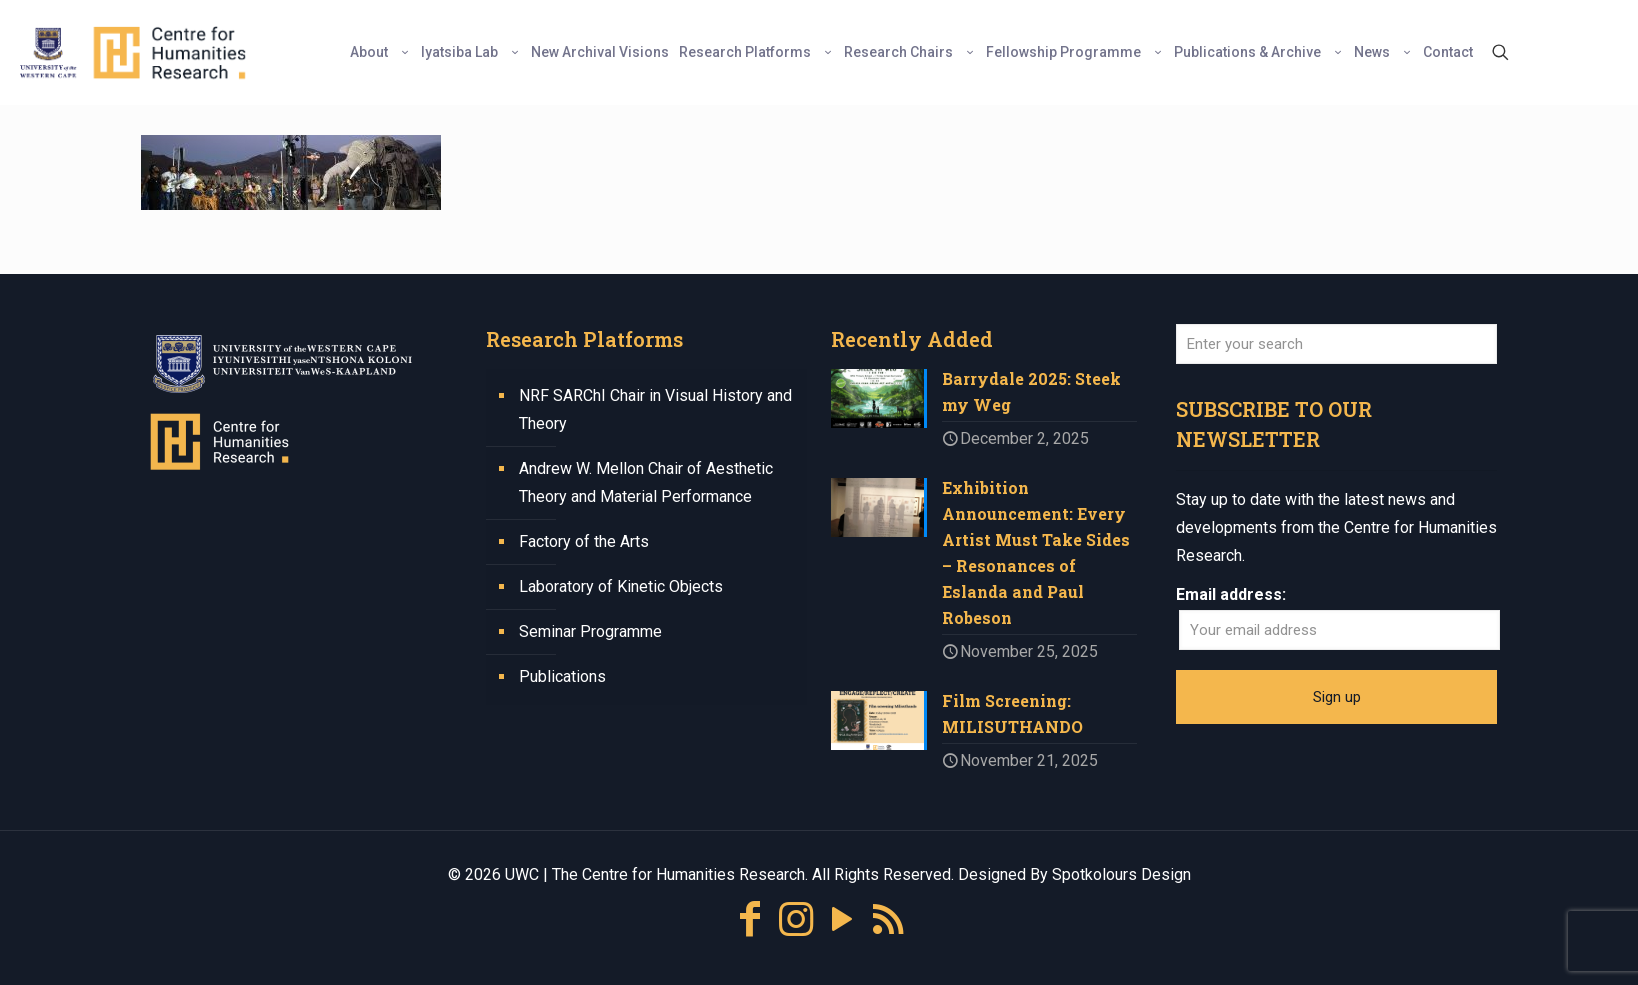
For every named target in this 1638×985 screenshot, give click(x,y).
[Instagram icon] (796, 919)
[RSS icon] (888, 919)
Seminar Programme (590, 631)
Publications (562, 676)
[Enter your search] (1336, 344)
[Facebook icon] (750, 919)
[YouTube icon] (842, 919)
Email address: (1231, 594)
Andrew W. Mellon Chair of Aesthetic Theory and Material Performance (646, 482)
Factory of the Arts (584, 541)
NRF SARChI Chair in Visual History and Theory (655, 409)
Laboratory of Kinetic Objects (621, 586)
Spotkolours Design (1121, 874)
